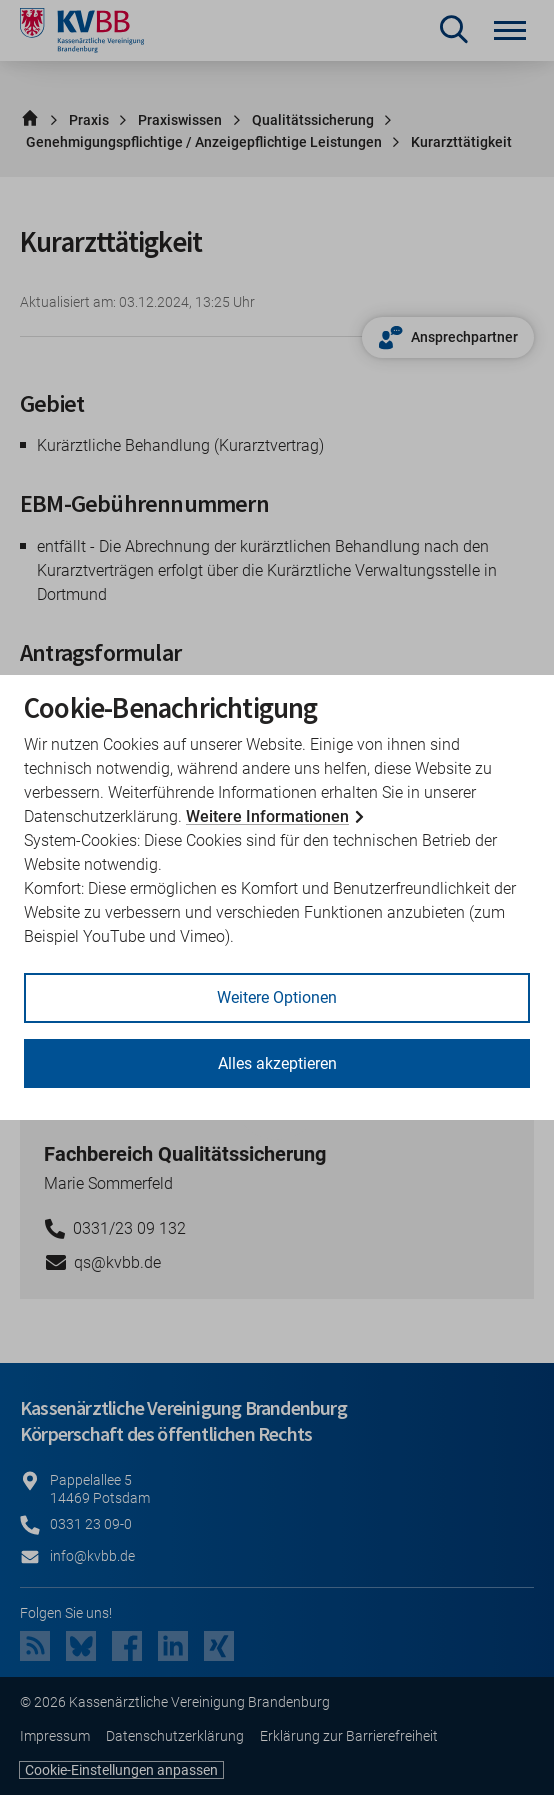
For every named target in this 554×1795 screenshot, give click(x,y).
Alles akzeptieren (277, 1063)
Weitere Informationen (267, 816)
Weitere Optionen (277, 997)
